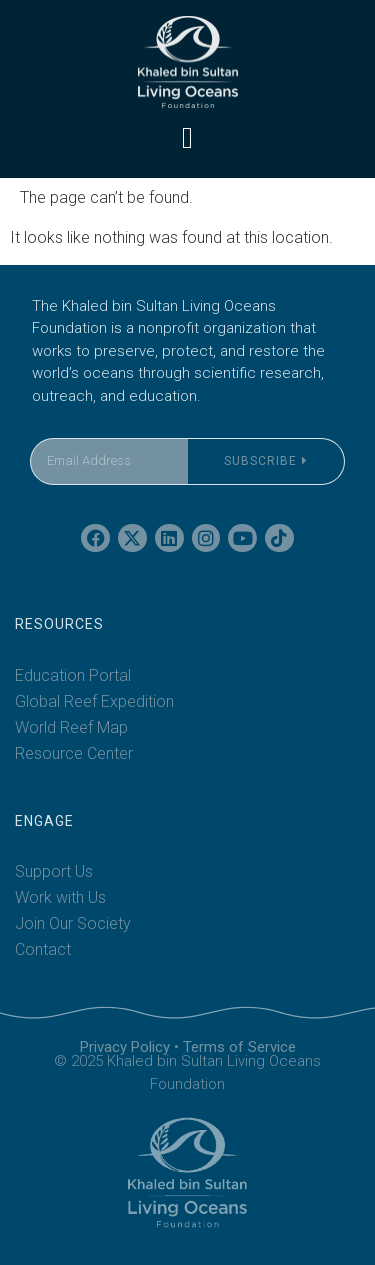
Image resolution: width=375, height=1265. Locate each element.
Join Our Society (73, 923)
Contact (43, 949)
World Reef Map (71, 727)
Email (49, 425)
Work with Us (60, 897)
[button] (188, 137)
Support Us (54, 871)
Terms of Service (239, 1047)
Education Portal (73, 675)
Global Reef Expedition (94, 701)
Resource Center (74, 753)
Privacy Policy (125, 1047)
